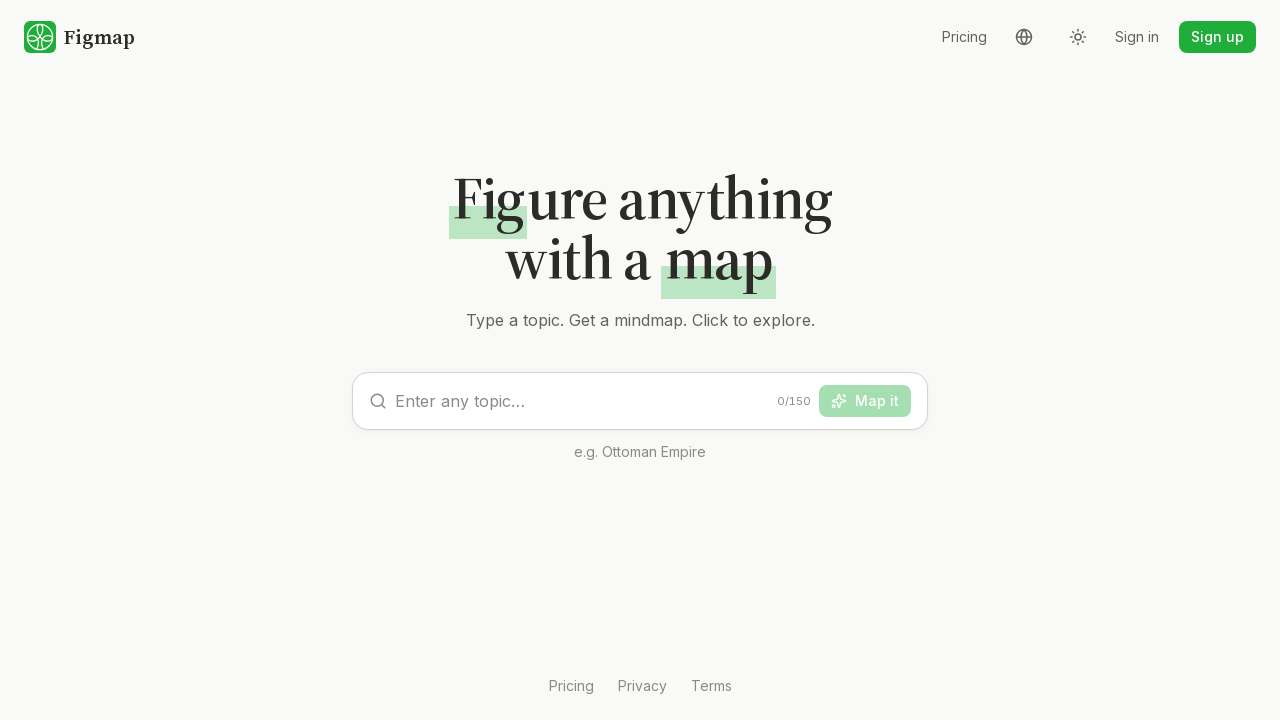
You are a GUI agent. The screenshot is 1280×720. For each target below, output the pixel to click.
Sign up (1217, 36)
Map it (865, 400)
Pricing (964, 36)
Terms (711, 685)
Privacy (642, 685)
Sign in (1137, 36)
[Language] (1024, 37)
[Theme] (1078, 37)
